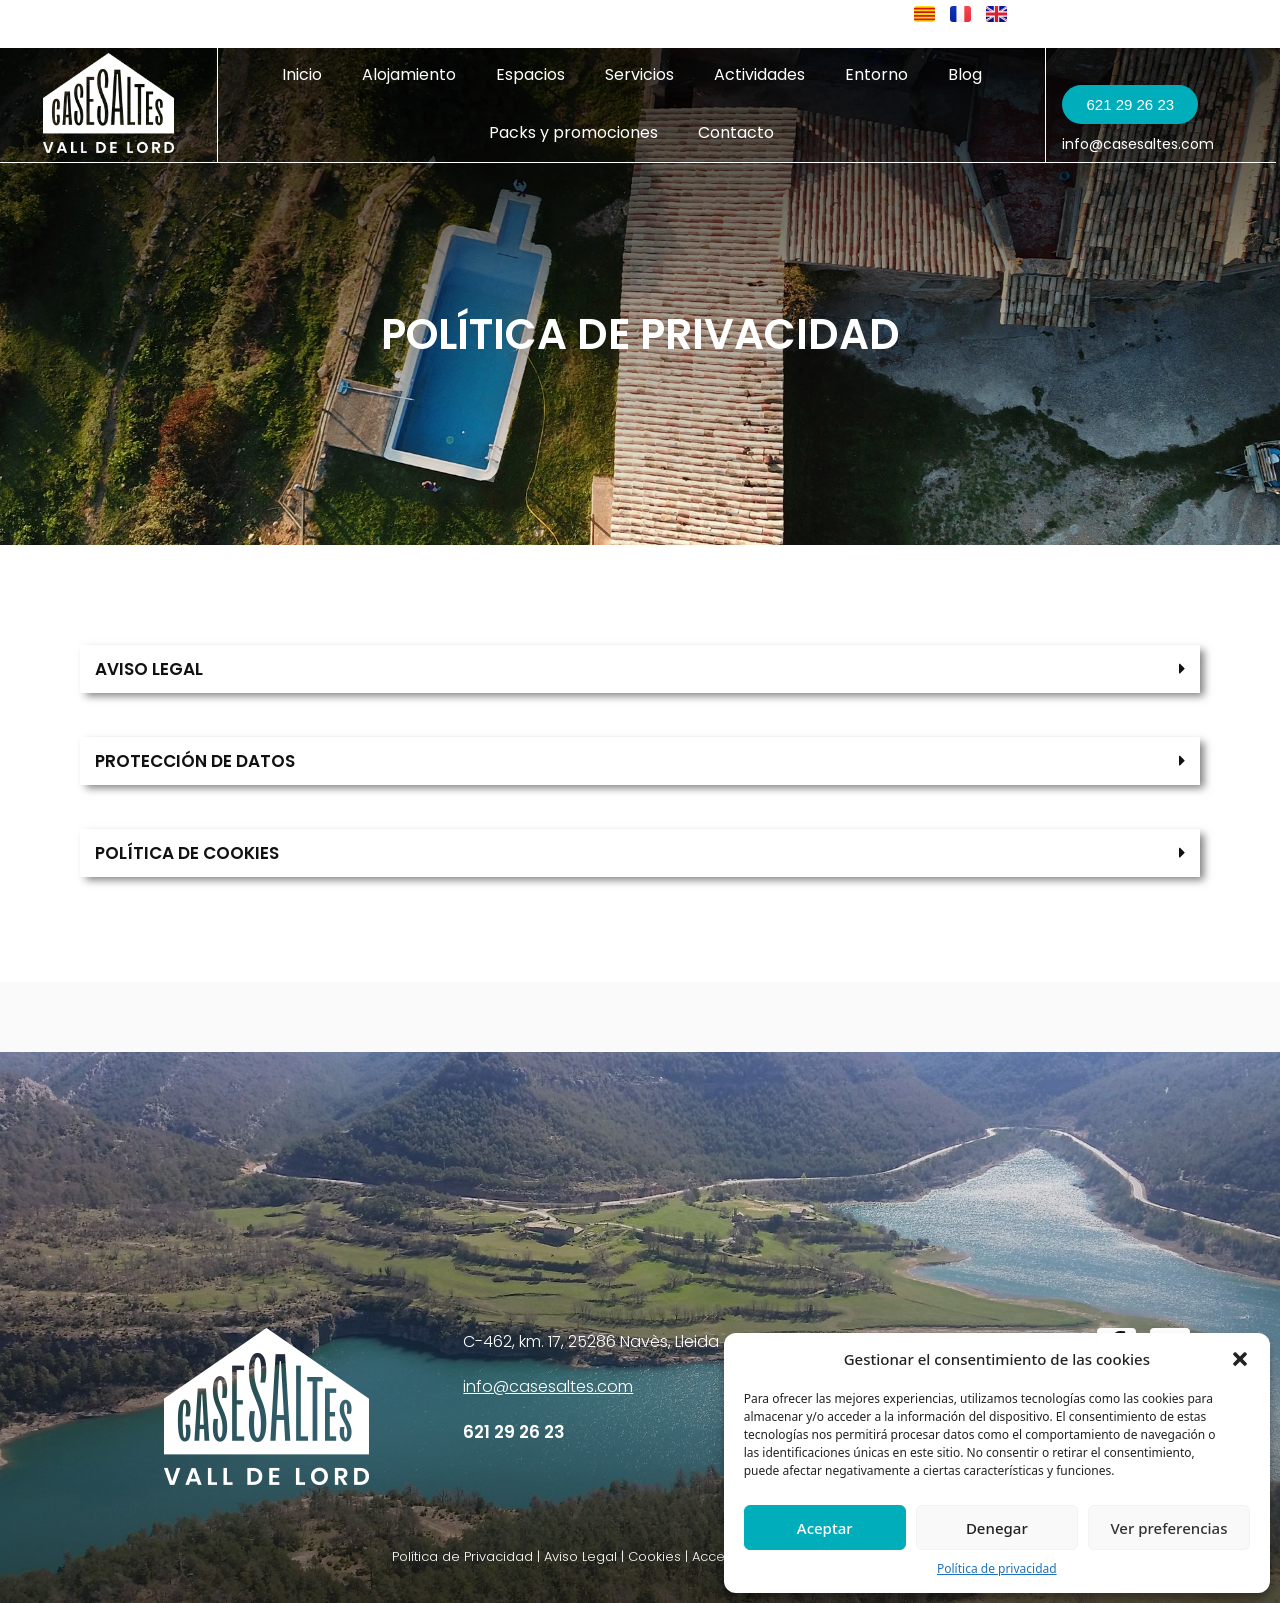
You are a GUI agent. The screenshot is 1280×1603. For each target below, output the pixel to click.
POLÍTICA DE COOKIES (187, 853)
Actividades (759, 74)
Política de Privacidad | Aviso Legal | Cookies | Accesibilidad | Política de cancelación (668, 1556)
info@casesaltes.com (1138, 144)
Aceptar (825, 1528)
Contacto (736, 132)
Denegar (997, 1528)
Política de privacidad (997, 1568)
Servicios (639, 74)
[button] (1240, 1359)
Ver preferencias (1168, 1528)
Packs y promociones (573, 132)
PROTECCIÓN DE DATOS (195, 761)
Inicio (302, 74)
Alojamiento (409, 74)
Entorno (876, 74)
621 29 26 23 (514, 1432)
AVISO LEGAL (149, 669)
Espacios (530, 74)
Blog (965, 74)
